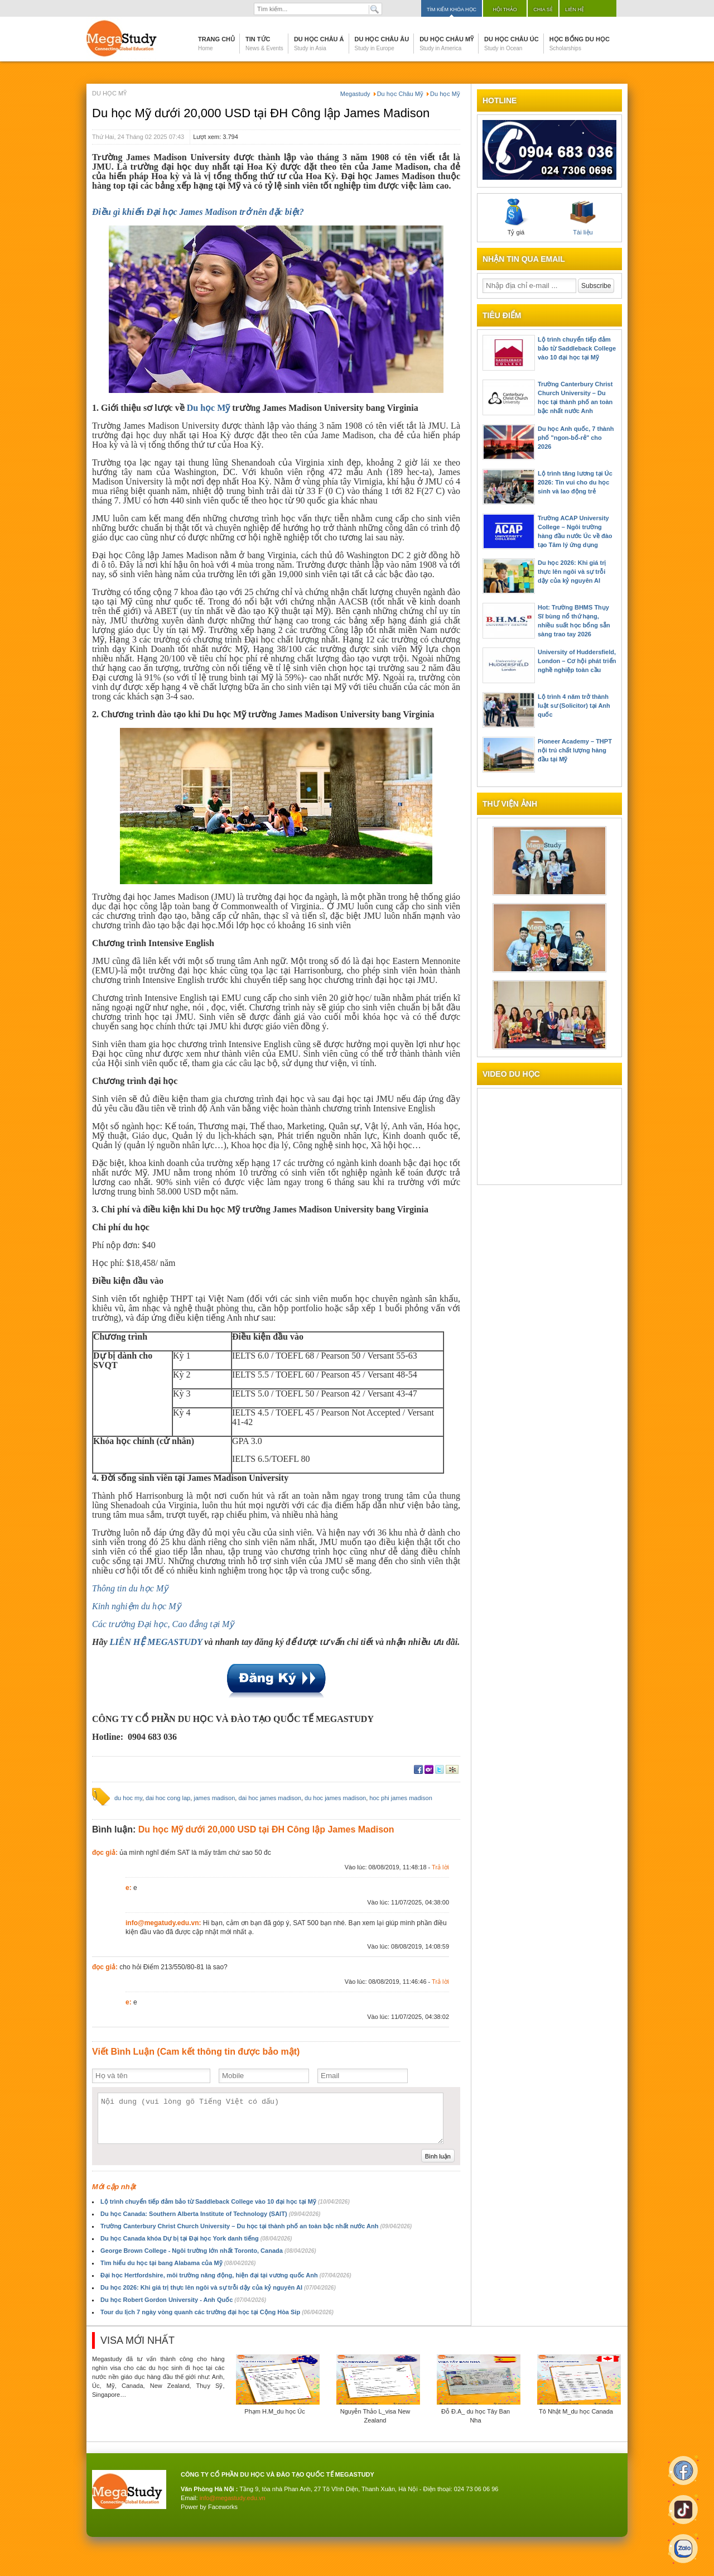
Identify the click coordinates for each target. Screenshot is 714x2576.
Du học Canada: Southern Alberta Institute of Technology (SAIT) (210, 2213)
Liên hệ (574, 9)
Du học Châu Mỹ (446, 43)
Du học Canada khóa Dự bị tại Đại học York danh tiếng (196, 2238)
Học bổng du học (579, 43)
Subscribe (596, 286)
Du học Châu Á (319, 43)
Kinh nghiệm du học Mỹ (136, 1606)
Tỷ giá (516, 217)
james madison (214, 1798)
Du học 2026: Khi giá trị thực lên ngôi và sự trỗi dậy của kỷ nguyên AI (218, 2287)
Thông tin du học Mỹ (130, 1588)
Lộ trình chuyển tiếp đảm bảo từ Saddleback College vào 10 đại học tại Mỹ (225, 2201)
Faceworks (223, 2506)
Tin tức (264, 43)
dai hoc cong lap (168, 1798)
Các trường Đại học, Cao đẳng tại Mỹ (163, 1624)
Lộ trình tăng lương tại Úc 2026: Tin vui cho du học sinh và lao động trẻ (575, 482)
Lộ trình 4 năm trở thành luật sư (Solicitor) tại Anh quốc (574, 705)
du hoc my (128, 1798)
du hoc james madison (335, 1798)
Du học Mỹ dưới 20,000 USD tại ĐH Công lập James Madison (261, 113)
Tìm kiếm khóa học (451, 9)
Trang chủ (216, 43)
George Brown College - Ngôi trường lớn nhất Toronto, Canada (208, 2250)
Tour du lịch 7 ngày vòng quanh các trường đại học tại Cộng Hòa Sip (217, 2312)
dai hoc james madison (269, 1798)
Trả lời (440, 1867)
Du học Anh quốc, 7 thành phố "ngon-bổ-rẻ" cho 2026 (576, 437)
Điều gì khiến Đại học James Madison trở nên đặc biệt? (198, 212)
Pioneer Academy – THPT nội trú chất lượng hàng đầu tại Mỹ (575, 750)
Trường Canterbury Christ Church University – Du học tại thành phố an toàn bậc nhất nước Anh (256, 2226)
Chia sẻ (543, 9)
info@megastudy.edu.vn (233, 2498)
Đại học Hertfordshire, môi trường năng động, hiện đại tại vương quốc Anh (225, 2275)
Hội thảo (505, 9)
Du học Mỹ (208, 407)
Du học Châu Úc (511, 43)
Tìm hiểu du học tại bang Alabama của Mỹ (177, 2263)
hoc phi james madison (400, 1798)
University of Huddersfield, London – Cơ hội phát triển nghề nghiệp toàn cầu (577, 661)
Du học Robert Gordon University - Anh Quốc (183, 2299)
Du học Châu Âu (382, 43)
